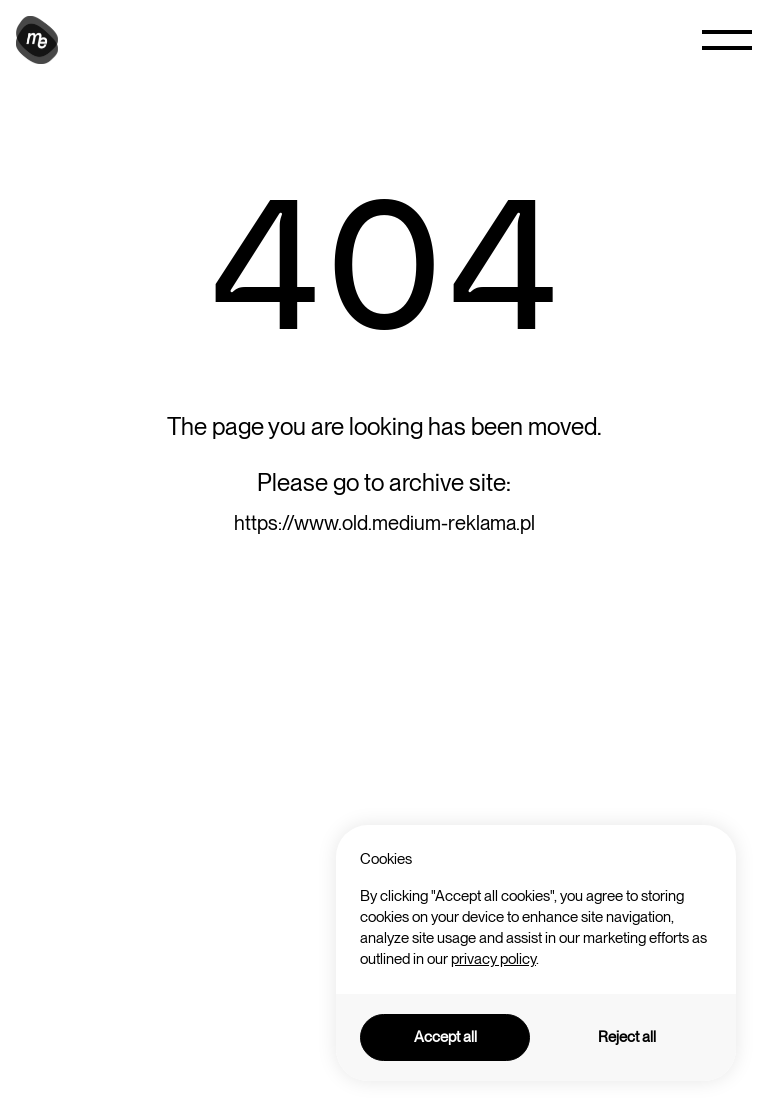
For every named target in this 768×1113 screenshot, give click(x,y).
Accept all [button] (445, 1037)
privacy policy (493, 959)
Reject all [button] (627, 1037)
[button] (727, 40)
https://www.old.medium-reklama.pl (384, 523)
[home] (40, 40)
